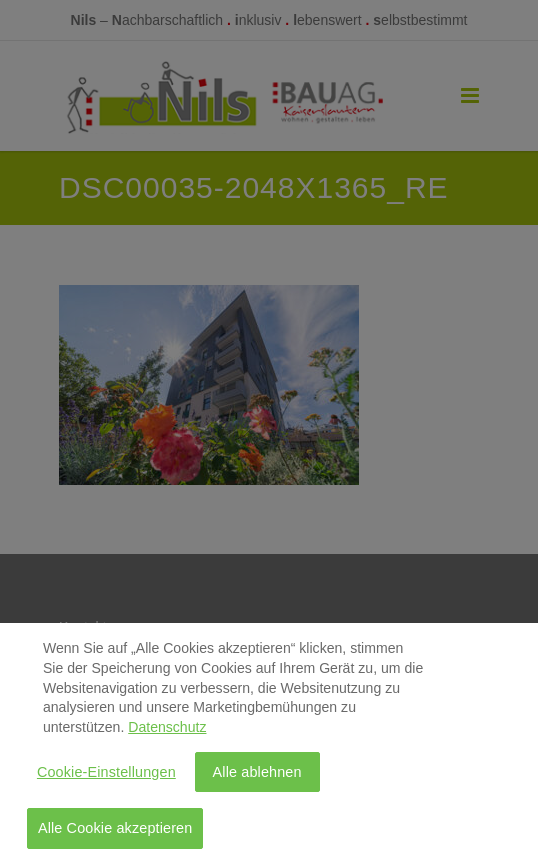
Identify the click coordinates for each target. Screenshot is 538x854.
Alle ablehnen (257, 775)
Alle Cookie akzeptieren (115, 832)
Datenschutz (167, 731)
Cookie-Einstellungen (106, 775)
